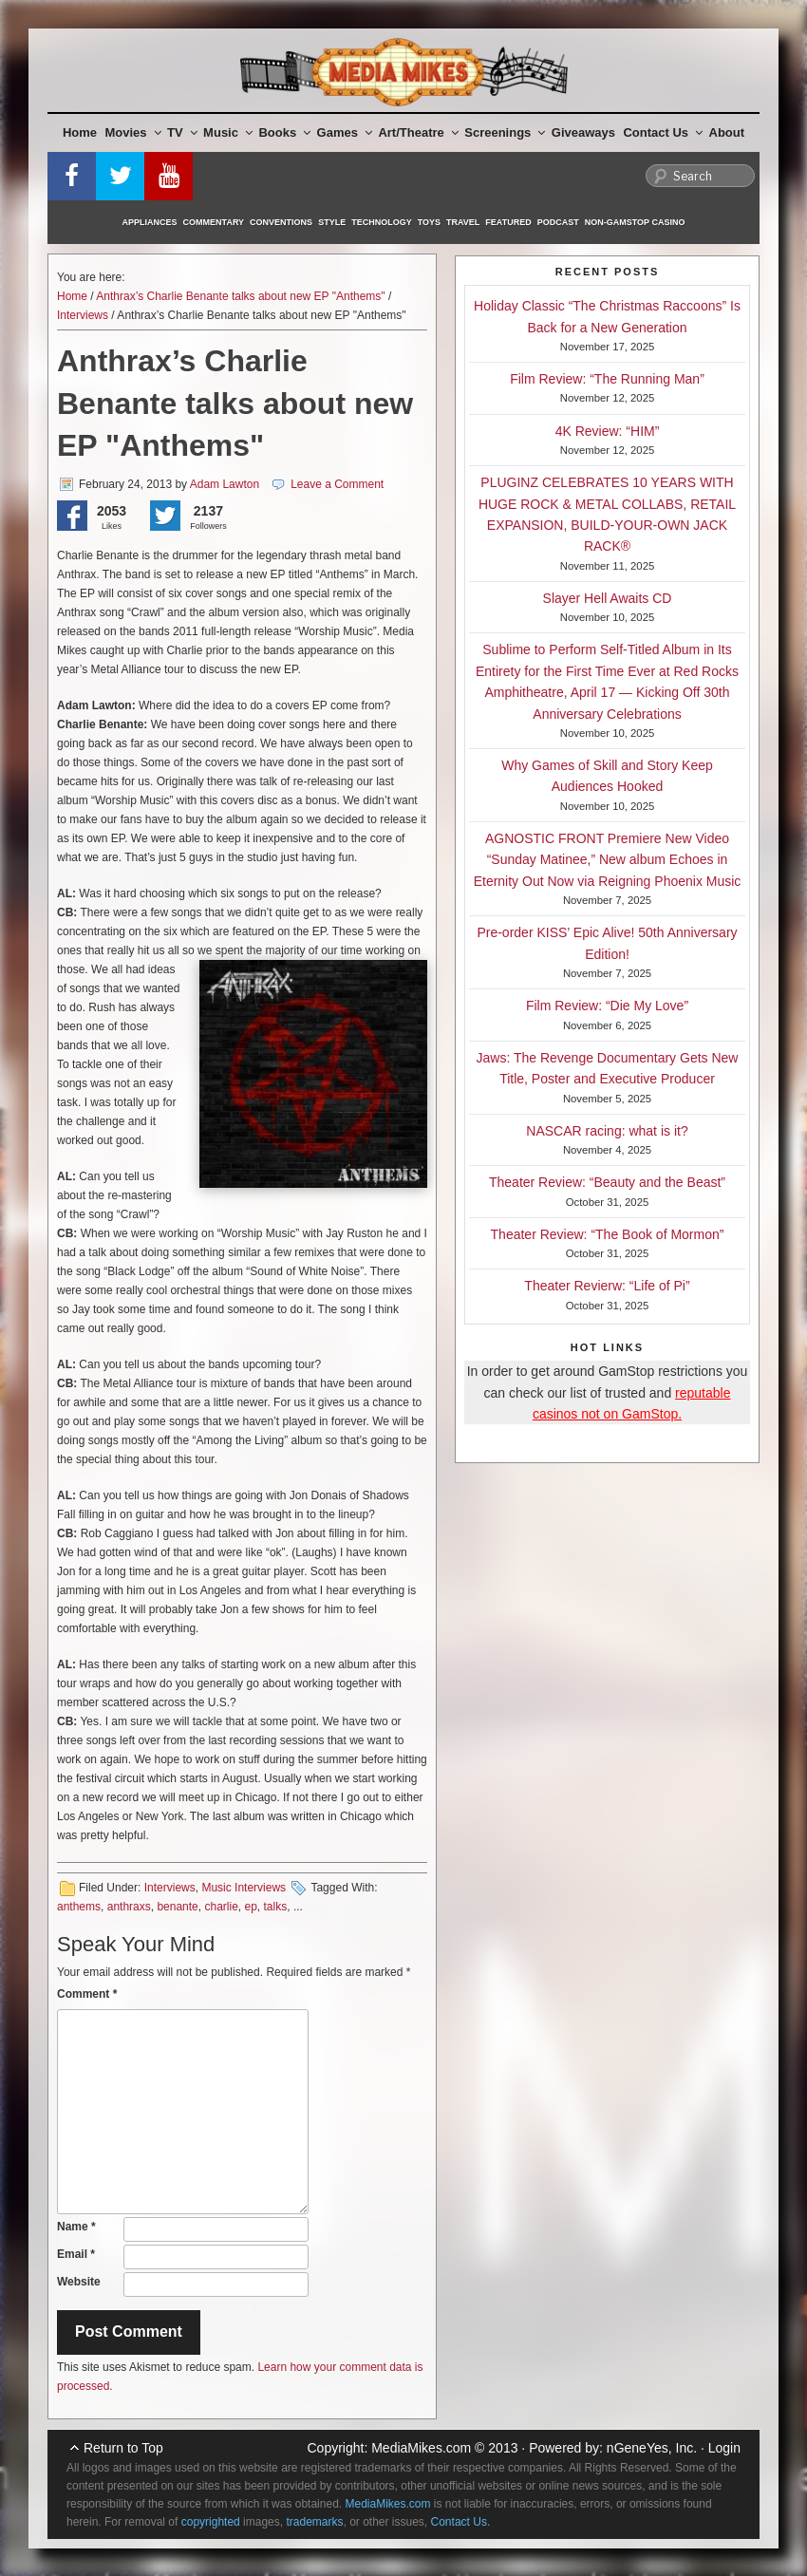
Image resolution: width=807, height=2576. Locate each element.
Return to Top (123, 2447)
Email (76, 2254)
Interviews (82, 315)
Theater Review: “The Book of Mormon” (607, 1234)
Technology (381, 222)
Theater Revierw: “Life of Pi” (606, 1285)
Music (228, 132)
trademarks (314, 2522)
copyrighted (210, 2522)
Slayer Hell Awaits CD (607, 598)
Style (332, 222)
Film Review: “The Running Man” (607, 378)
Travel (462, 222)
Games (344, 132)
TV (182, 132)
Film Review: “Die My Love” (607, 1005)
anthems (79, 1906)
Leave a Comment (337, 484)
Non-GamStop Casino (635, 222)
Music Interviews (243, 1887)
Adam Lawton (224, 484)
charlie (220, 1906)
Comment (87, 1994)
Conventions (281, 222)
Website (79, 2281)
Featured (508, 222)
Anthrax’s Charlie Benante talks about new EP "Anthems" (240, 296)
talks (276, 1906)
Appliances (150, 222)
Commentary (214, 222)
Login (724, 2447)
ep (251, 1906)
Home (80, 132)
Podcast (558, 222)
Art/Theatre (418, 132)
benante (177, 1906)
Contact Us (663, 132)
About (727, 132)
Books (284, 132)
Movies (133, 132)
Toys (429, 222)
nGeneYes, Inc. (652, 2447)
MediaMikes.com (421, 2447)
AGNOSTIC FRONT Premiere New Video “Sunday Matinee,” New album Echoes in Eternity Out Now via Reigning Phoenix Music (607, 860)
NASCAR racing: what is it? (606, 1130)
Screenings (504, 132)
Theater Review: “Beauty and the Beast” (607, 1182)
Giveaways (583, 132)
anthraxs (129, 1906)
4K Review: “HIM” (607, 431)
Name (76, 2226)
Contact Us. (461, 2522)
